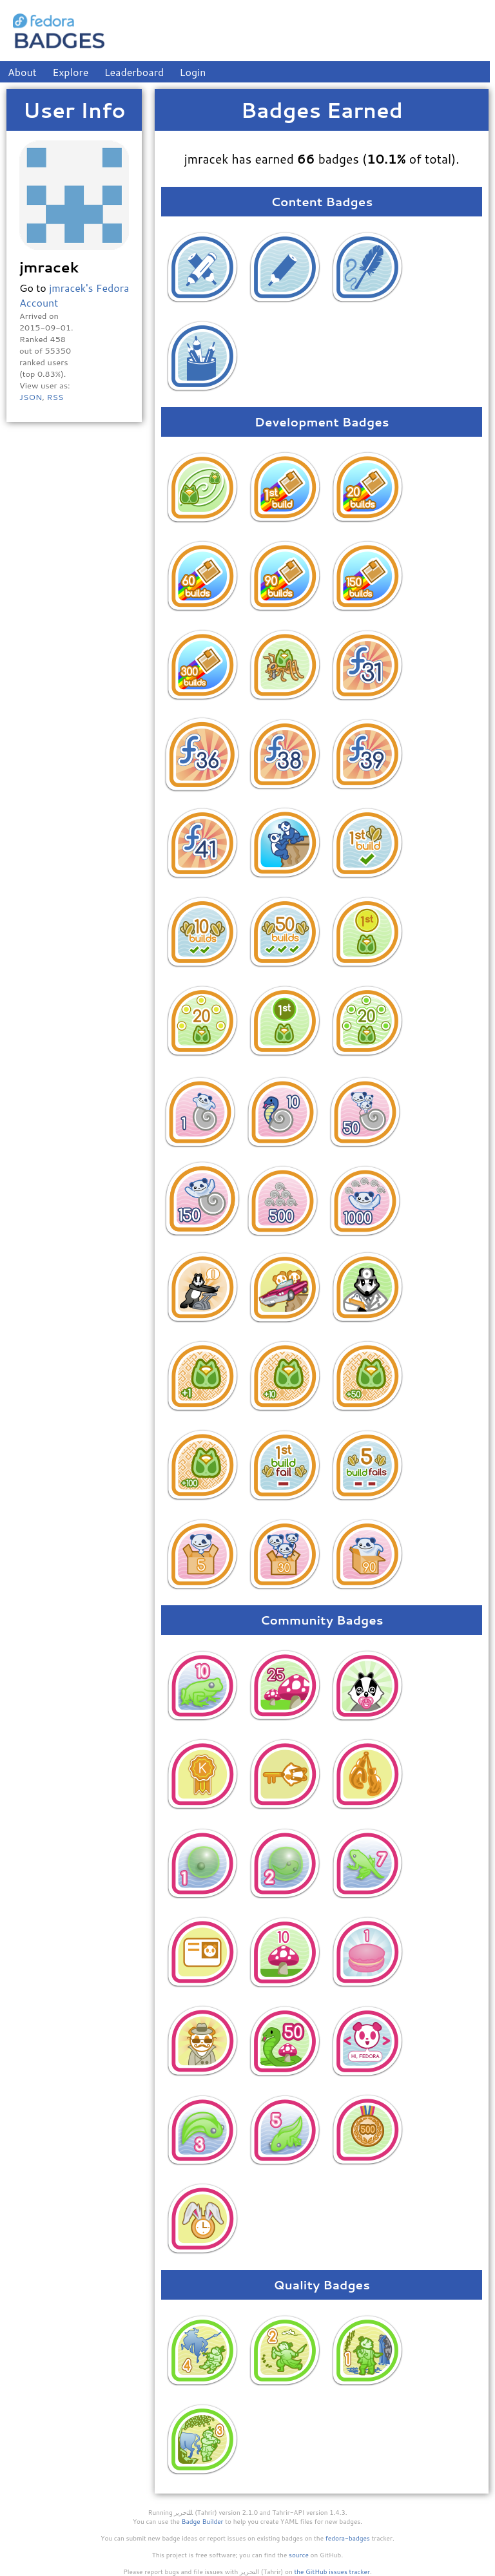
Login (193, 71)
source (299, 2554)
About (22, 71)
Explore (70, 71)
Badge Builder (203, 2521)
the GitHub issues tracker (332, 2571)
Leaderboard (134, 71)
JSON (30, 397)
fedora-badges (347, 2538)
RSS (54, 397)
